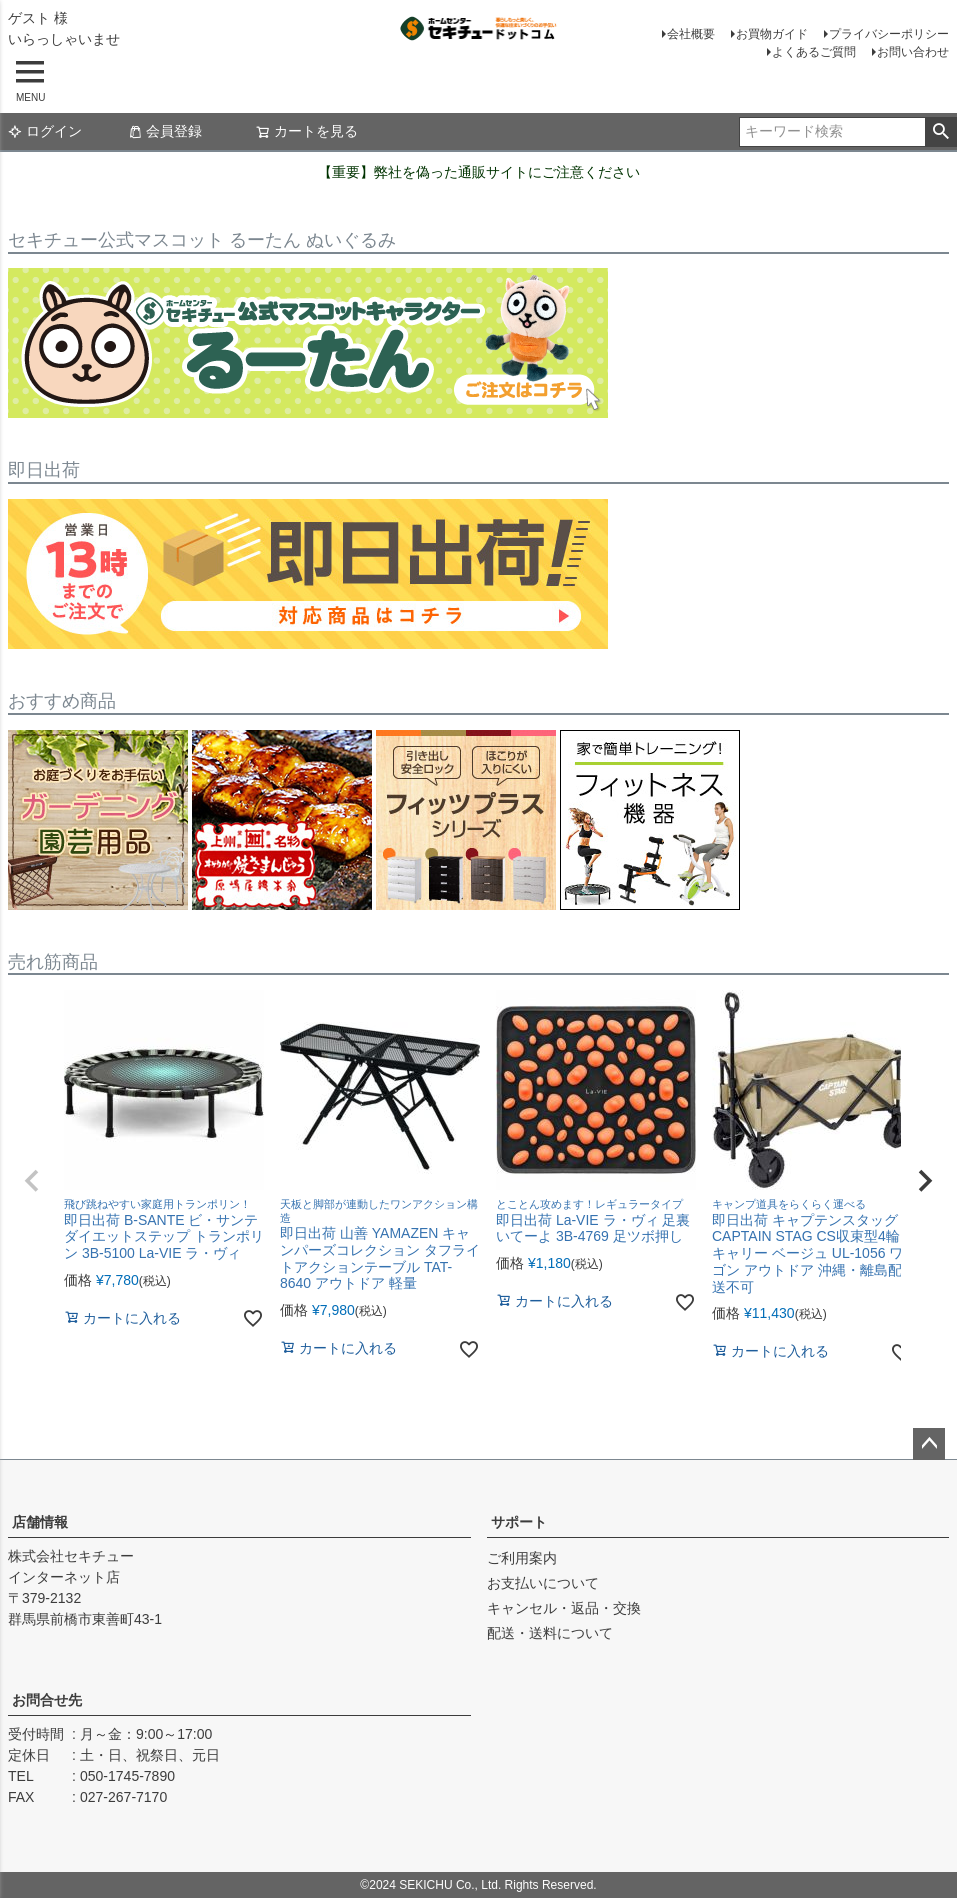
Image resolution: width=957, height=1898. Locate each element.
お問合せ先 (47, 1700)
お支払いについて (543, 1583)
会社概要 (691, 34)
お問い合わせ (913, 52)
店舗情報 (40, 1522)
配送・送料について (550, 1633)
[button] (32, 1181)
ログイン (45, 131)
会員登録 (165, 131)
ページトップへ (929, 1444)
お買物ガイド (772, 34)
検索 (940, 132)
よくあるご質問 (814, 52)
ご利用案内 (522, 1558)
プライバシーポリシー (889, 34)
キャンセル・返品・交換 (564, 1608)
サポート (519, 1522)
